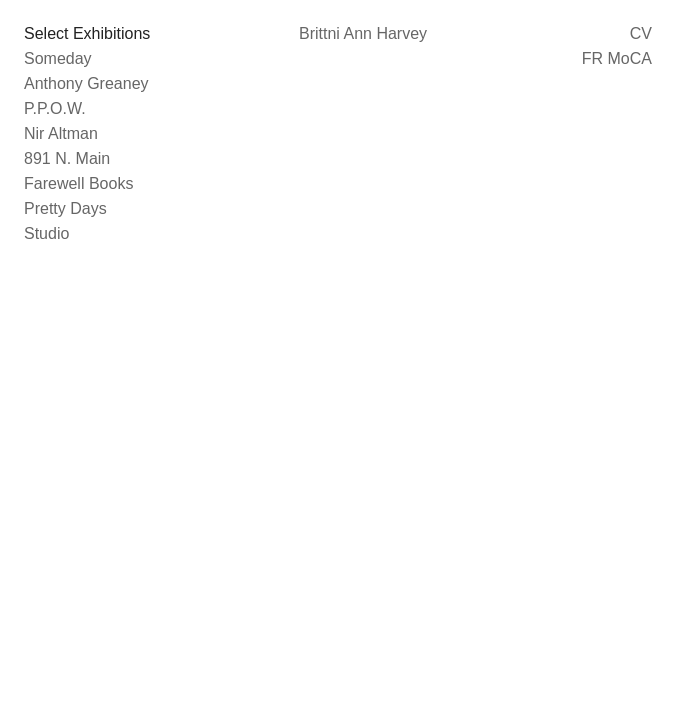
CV (641, 33)
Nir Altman (61, 133)
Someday (58, 58)
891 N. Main (67, 158)
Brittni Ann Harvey (363, 33)
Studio (46, 233)
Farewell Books (78, 183)
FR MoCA (617, 58)
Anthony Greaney (86, 83)
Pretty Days (65, 208)
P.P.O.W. (55, 108)
